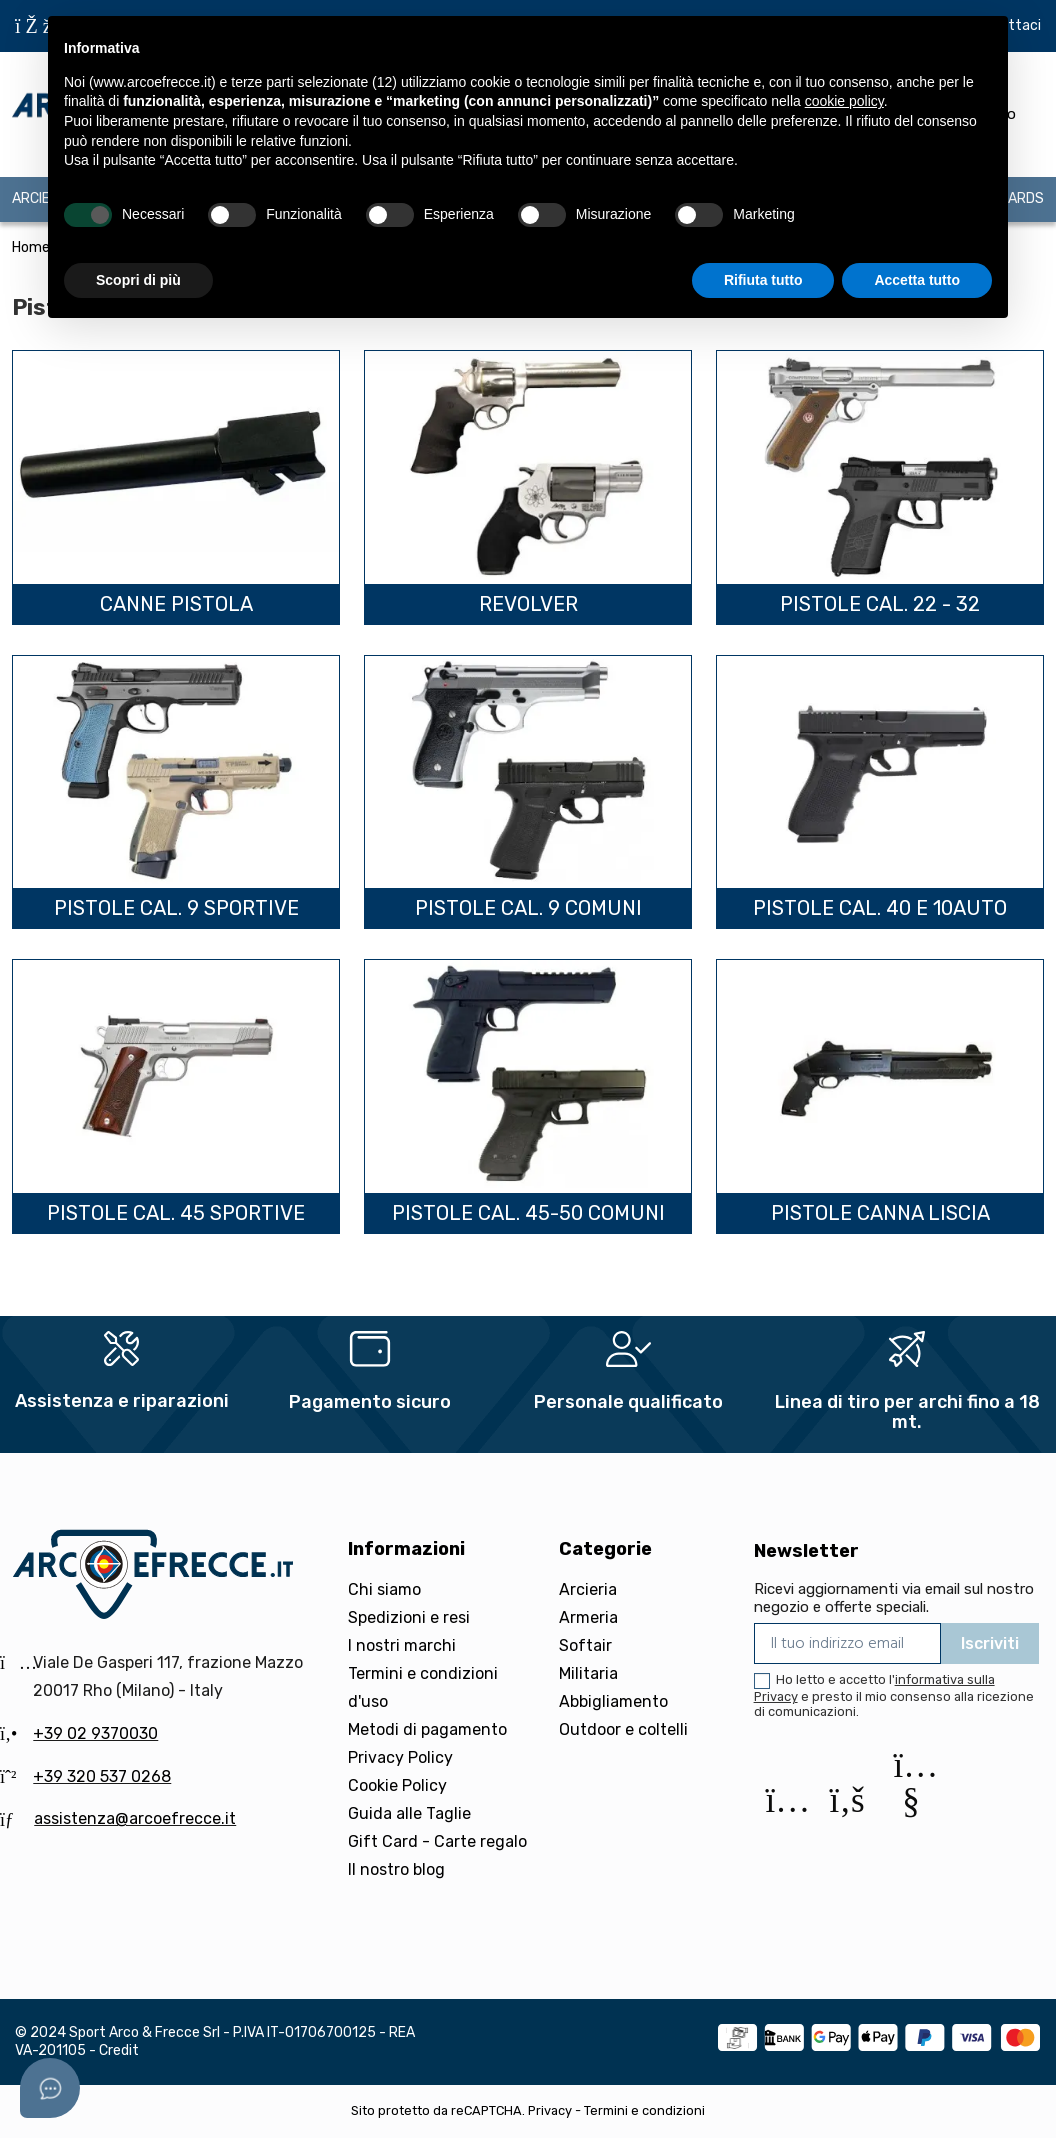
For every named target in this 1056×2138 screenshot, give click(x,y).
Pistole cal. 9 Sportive (176, 908)
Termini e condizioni (644, 2110)
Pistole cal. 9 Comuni (528, 908)
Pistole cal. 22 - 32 (880, 604)
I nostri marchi (402, 1645)
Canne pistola (176, 604)
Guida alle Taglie (409, 1813)
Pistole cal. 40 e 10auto (880, 908)
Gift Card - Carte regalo (437, 1841)
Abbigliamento (613, 1701)
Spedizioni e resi (409, 1617)
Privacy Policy (400, 1757)
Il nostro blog (396, 1869)
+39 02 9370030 (95, 1733)
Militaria (588, 1673)
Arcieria (588, 1589)
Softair (585, 1645)
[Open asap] (50, 2088)
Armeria (588, 1617)
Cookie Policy (397, 1785)
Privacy (550, 2110)
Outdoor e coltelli (623, 1729)
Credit (119, 2050)
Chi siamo (384, 1589)
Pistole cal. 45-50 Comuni (528, 1213)
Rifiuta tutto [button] (763, 280)
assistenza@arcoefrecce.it (135, 1818)
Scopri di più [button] (138, 280)
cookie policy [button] (844, 101)
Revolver (528, 604)
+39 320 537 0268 (102, 1776)
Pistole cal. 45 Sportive (176, 1213)
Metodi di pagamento (427, 1729)
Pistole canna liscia (880, 1213)
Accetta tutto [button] (917, 280)
